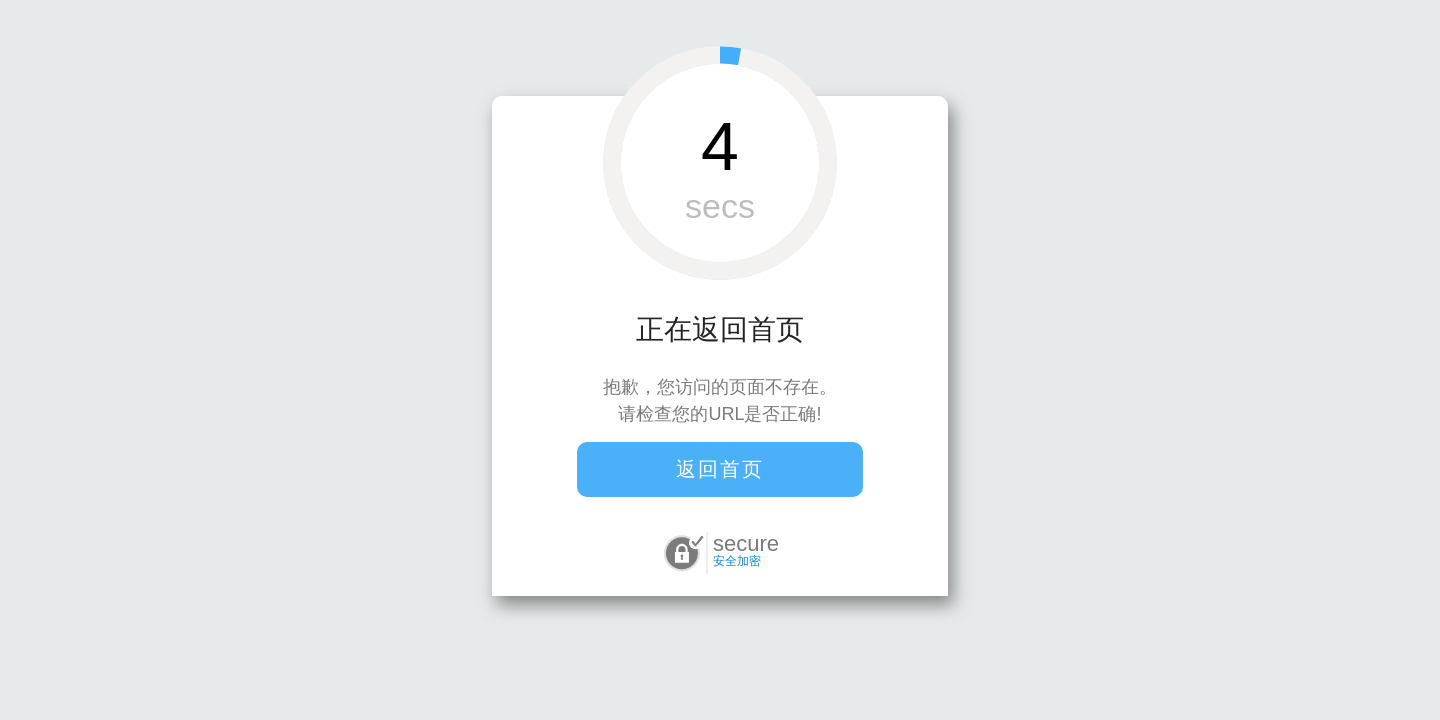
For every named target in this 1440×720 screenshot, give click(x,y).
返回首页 (720, 469)
